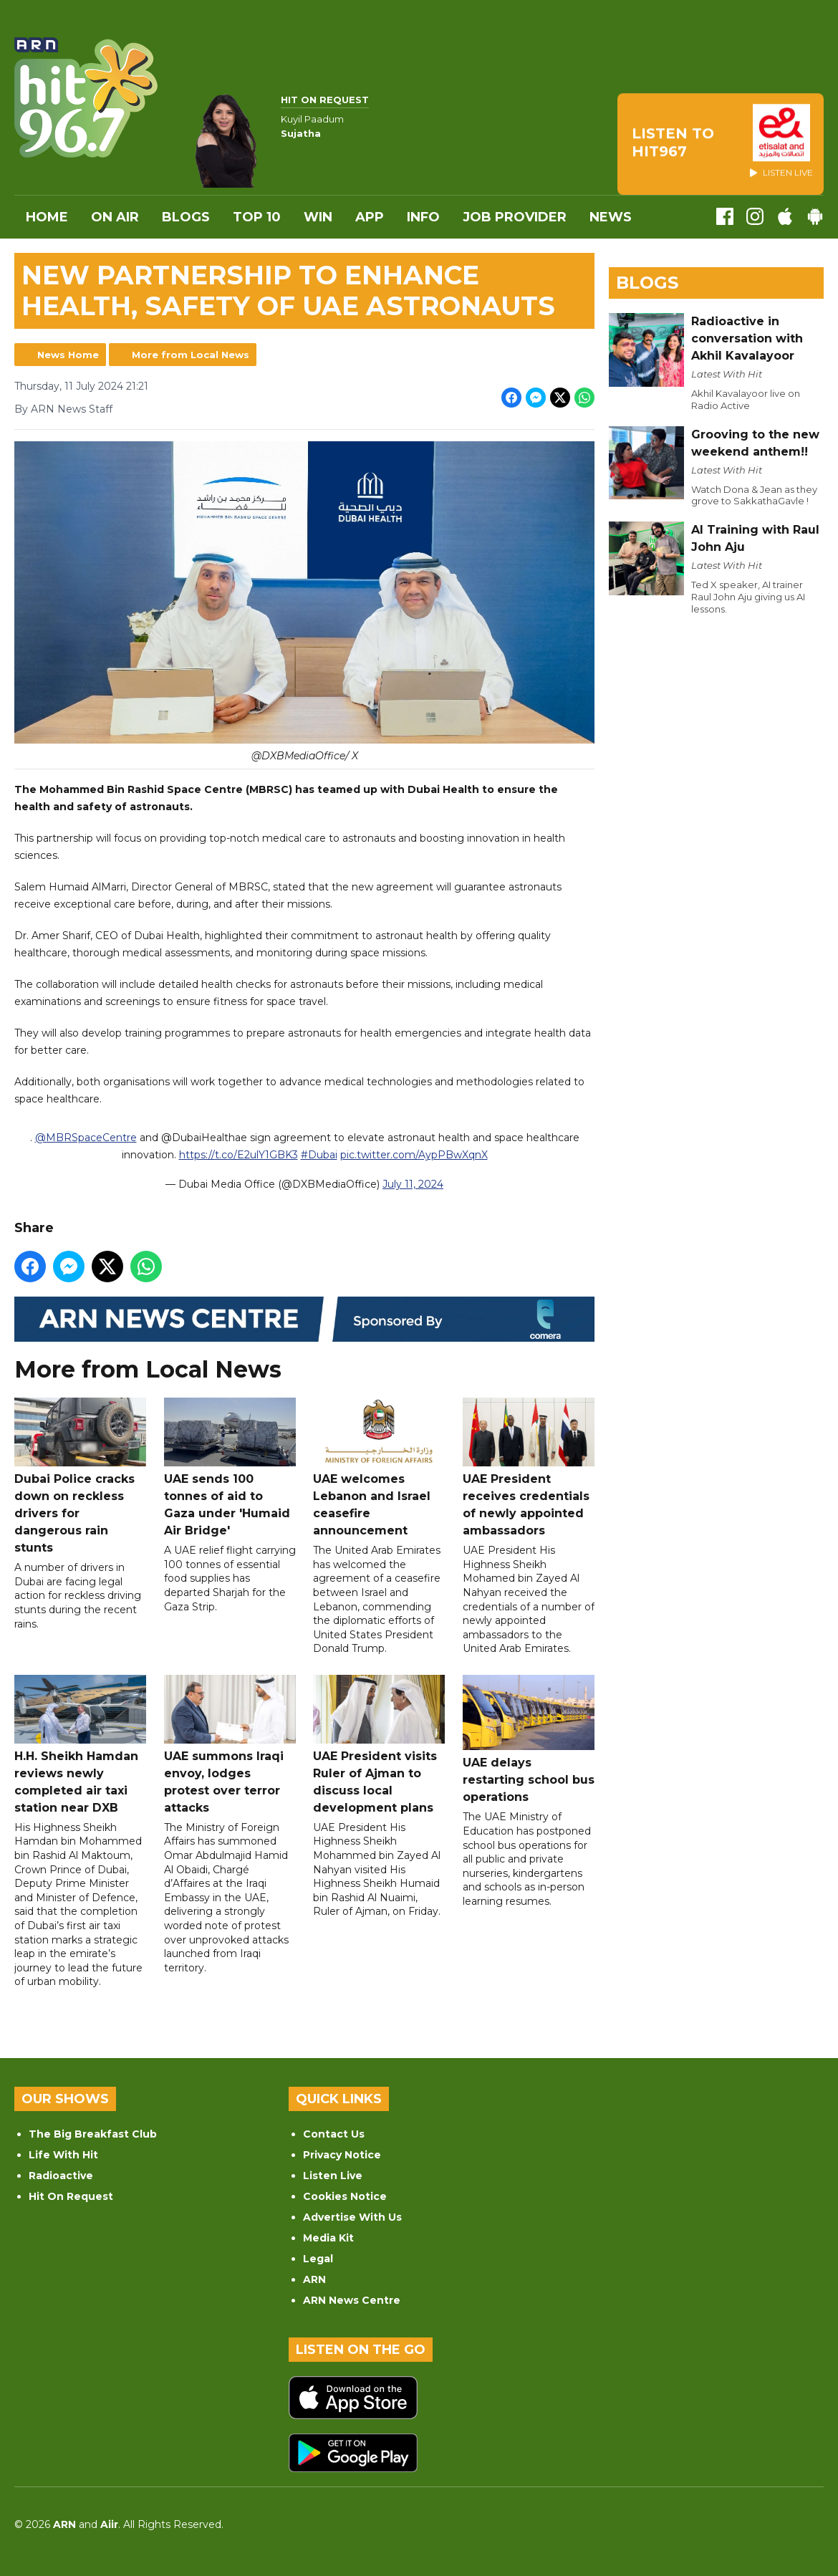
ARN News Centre (351, 2300)
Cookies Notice (345, 2196)
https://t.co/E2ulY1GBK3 (238, 1155)
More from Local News (190, 354)
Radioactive (61, 2175)
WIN (318, 217)
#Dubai (319, 1155)
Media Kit (328, 2237)
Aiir (109, 2524)
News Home (68, 354)
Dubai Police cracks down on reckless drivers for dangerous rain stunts (80, 1476)
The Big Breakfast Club (93, 2134)
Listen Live (332, 2175)
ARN (314, 2279)
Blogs (186, 217)
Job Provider (515, 217)
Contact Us (334, 2134)
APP (369, 217)
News (610, 217)
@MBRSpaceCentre (86, 1138)
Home (47, 217)
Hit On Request (71, 2196)
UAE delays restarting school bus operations (528, 1739)
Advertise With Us (352, 2217)
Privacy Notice (342, 2154)
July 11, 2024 (412, 1184)
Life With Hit (63, 2154)
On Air (115, 217)
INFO (423, 217)
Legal (318, 2258)
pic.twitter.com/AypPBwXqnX (414, 1155)
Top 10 (257, 217)
